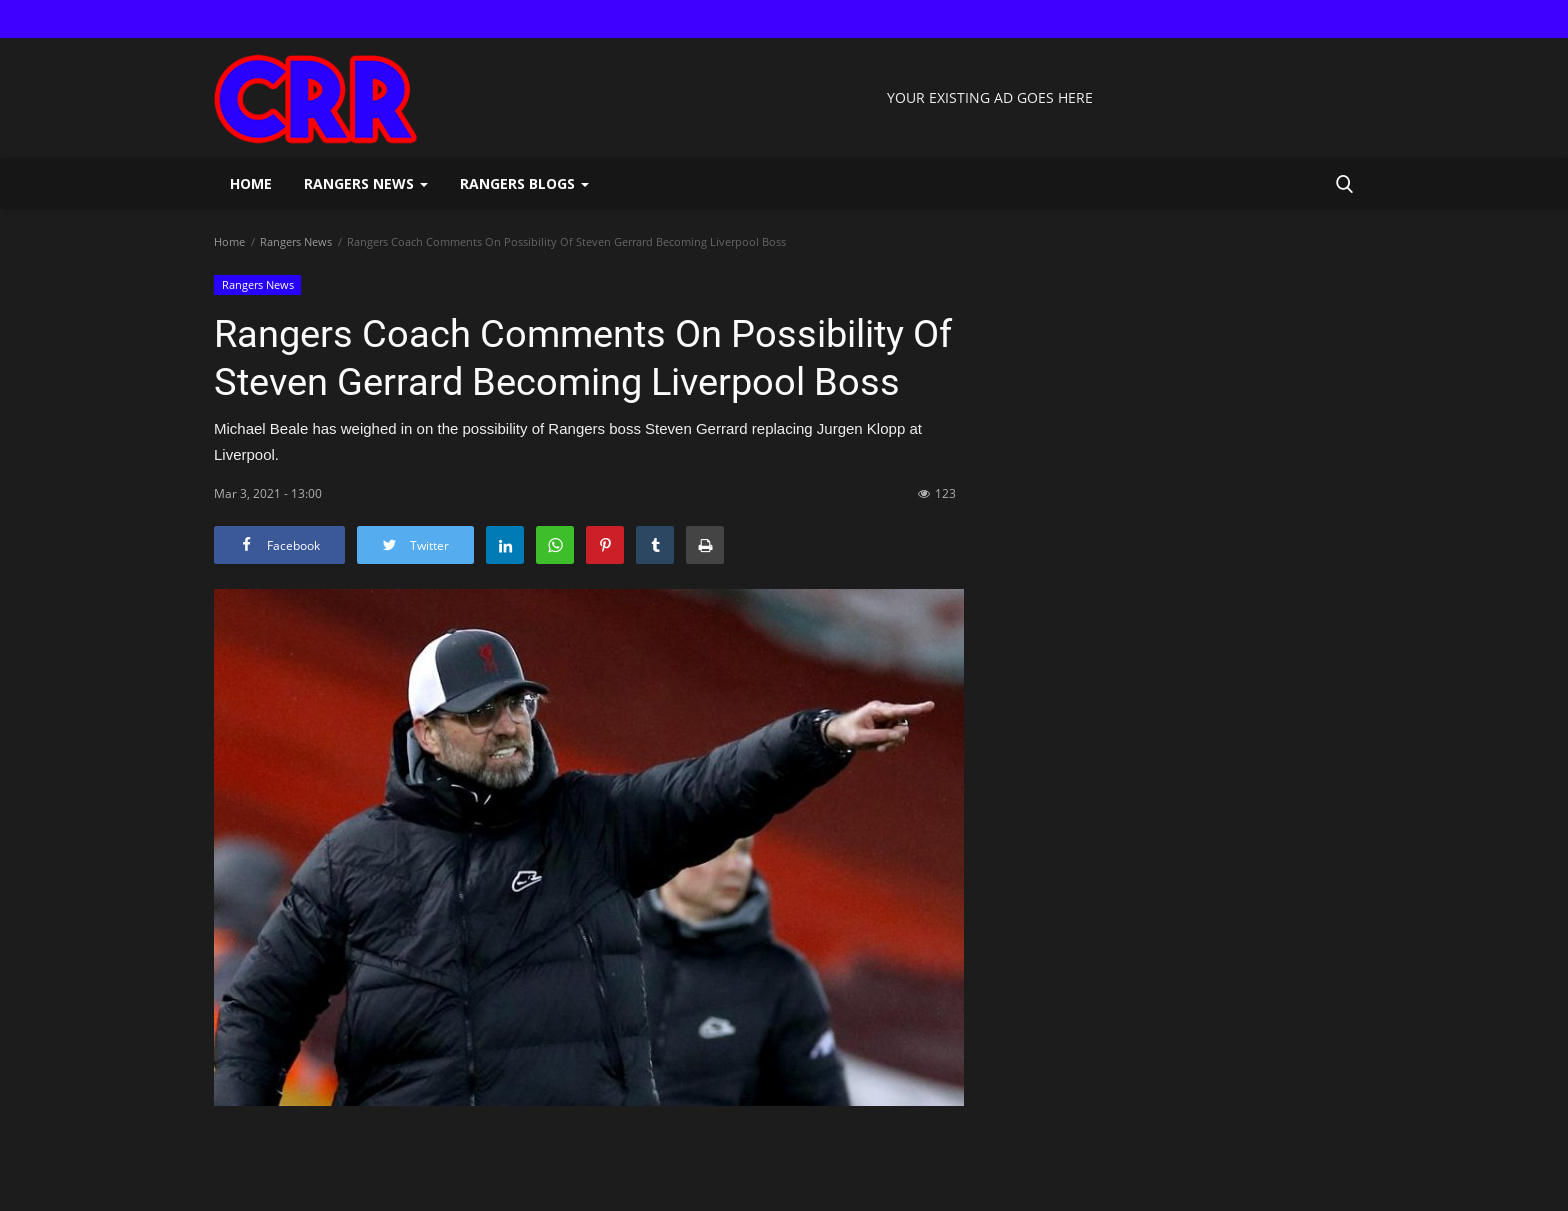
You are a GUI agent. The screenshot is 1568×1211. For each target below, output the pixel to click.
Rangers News (296, 241)
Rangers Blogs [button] (524, 183)
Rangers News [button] (366, 183)
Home (251, 183)
